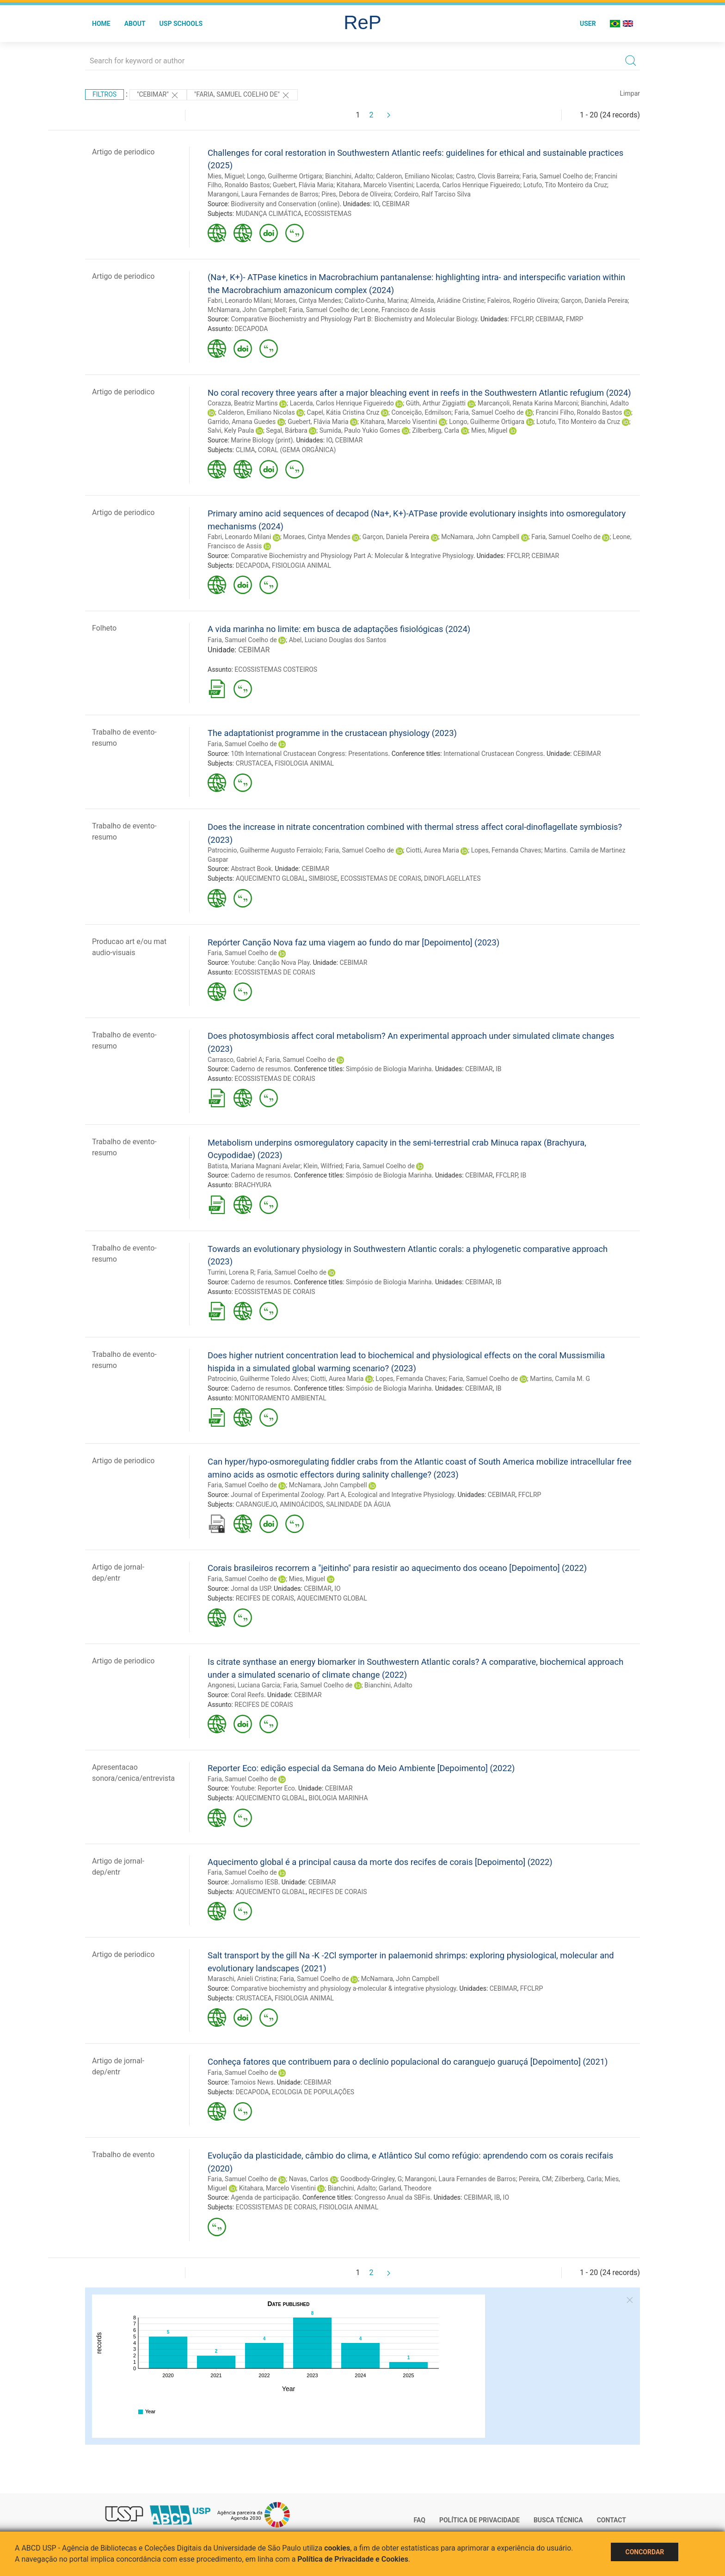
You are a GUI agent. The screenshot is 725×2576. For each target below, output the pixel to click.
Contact (611, 2520)
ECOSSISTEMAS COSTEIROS (275, 669)
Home (101, 23)
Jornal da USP (250, 1588)
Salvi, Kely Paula (231, 430)
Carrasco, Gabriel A (235, 1059)
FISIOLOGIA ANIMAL (301, 565)
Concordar (644, 2552)
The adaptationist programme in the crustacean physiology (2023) (332, 733)
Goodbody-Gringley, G (371, 2179)
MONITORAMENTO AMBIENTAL (280, 1398)
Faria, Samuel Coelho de (557, 176)
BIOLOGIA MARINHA (338, 1798)
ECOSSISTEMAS (328, 213)
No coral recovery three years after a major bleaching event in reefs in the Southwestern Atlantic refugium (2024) (419, 393)
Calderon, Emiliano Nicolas (414, 176)
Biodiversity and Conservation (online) (285, 204)
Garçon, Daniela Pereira (594, 300)
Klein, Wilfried (323, 1166)
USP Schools (181, 23)
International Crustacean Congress (493, 753)
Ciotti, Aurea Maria (432, 850)
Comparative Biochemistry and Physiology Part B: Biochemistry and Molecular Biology (354, 319)
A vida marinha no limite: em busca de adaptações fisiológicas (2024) (339, 629)
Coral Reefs (247, 1695)
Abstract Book (251, 868)
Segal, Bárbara (286, 430)
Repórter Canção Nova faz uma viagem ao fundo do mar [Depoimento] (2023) (353, 942)
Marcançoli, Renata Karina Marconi (528, 403)
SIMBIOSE (323, 878)
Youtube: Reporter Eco (263, 1788)
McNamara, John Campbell (247, 309)
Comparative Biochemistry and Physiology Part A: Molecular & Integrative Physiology (352, 555)
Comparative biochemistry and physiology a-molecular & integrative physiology (343, 1988)
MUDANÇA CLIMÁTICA (269, 213)
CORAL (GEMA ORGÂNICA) (297, 450)
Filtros (104, 94)
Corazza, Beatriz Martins (243, 403)
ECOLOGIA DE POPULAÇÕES (313, 2092)
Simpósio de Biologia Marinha (389, 1069)
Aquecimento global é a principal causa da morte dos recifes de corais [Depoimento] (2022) (380, 1862)
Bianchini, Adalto (349, 176)
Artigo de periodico (123, 151)
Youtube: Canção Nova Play (270, 962)
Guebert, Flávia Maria (303, 185)
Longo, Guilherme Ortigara (284, 176)
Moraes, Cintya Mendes (308, 300)
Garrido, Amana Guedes (242, 421)
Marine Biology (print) (262, 440)
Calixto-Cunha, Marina (375, 300)
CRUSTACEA (254, 763)
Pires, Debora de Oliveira (356, 194)
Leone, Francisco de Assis (398, 309)
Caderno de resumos (260, 1069)
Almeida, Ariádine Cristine (447, 300)
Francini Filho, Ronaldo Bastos (578, 412)
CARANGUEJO (256, 1504)
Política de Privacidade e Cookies (352, 2559)
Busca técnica (558, 2520)
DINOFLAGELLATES (452, 878)
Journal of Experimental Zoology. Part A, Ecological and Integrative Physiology (342, 1494)
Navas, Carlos (308, 2179)
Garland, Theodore (405, 2188)
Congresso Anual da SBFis (392, 2197)
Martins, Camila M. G (560, 1378)
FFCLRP (521, 319)
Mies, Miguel (226, 176)
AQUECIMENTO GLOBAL (271, 878)
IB (499, 1069)
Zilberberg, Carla (435, 430)
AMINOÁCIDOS (301, 1504)
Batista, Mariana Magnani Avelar (254, 1166)
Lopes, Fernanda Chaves (506, 850)
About (135, 23)
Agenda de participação (265, 2197)
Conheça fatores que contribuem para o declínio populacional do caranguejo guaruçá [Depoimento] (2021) (408, 2062)
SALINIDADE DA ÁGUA (358, 1504)
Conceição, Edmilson (421, 412)
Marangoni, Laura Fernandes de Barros (263, 194)
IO (376, 204)
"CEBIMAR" (158, 95)
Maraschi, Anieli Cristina (242, 1978)
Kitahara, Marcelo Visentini (375, 185)
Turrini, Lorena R (231, 1272)
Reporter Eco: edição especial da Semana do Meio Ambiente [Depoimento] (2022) (361, 1768)
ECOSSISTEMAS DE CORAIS (380, 878)
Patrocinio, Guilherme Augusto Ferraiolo (265, 850)
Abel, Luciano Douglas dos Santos (338, 640)
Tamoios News (252, 2082)
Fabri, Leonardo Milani (239, 300)
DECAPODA (251, 328)
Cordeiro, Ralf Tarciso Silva (432, 194)
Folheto (104, 628)
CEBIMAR (396, 204)
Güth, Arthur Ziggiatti (436, 403)
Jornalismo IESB (254, 1882)
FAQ (419, 2520)
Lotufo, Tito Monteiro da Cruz (565, 185)
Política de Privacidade (479, 2520)
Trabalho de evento (123, 2154)
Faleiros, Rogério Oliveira (522, 300)
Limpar (630, 93)
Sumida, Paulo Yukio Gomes (359, 430)
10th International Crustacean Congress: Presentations (309, 753)
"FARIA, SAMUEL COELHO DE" (242, 95)
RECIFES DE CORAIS (265, 1598)
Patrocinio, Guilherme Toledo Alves (257, 1378)
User (588, 23)
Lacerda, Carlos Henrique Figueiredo (468, 185)
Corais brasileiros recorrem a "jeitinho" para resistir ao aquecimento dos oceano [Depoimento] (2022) (397, 1568)
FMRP (574, 319)
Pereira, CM (535, 2179)
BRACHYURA (252, 1185)
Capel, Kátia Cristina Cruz (343, 412)
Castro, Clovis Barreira (487, 176)
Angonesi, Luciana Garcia (244, 1685)
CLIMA (245, 450)
